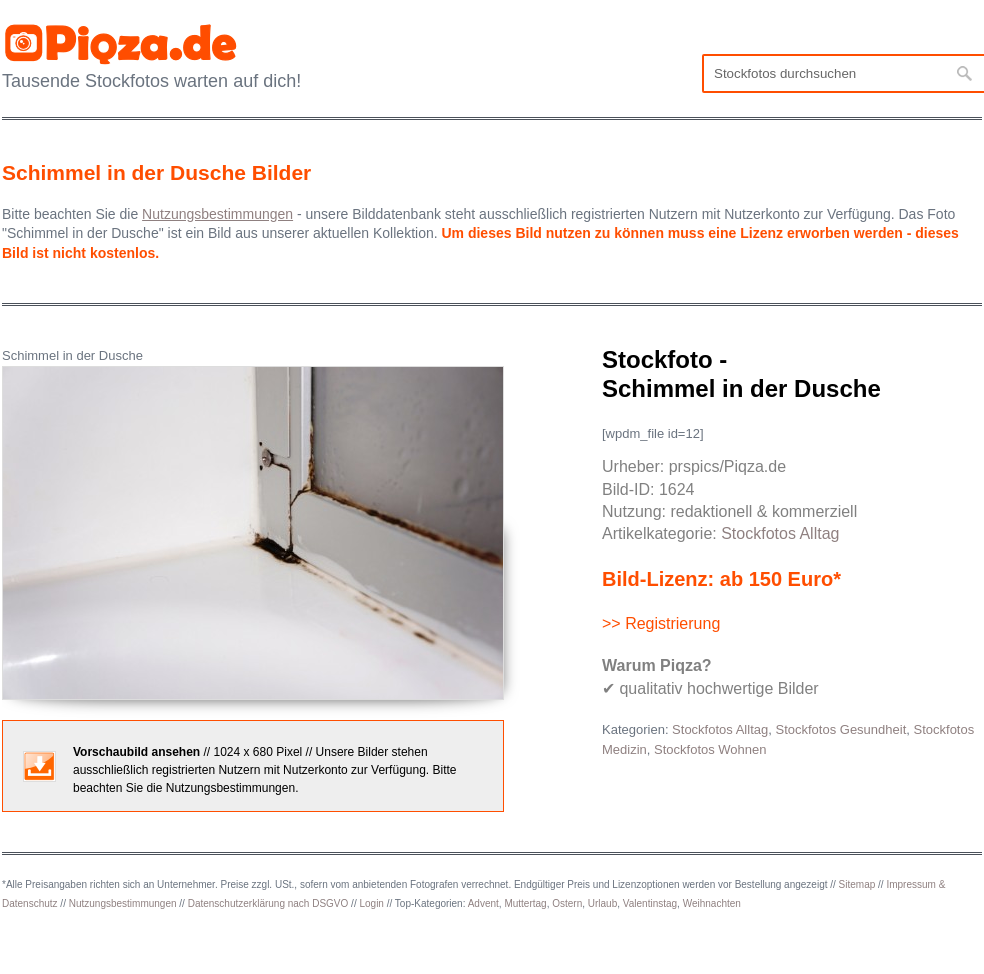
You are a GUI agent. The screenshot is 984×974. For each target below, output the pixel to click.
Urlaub (602, 903)
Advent (483, 903)
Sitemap (857, 884)
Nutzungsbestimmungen (123, 903)
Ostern (567, 903)
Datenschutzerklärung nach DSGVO (268, 903)
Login (371, 903)
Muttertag (525, 903)
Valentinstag (650, 903)
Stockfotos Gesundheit (840, 729)
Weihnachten (712, 903)
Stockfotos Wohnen (710, 749)
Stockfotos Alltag (780, 533)
